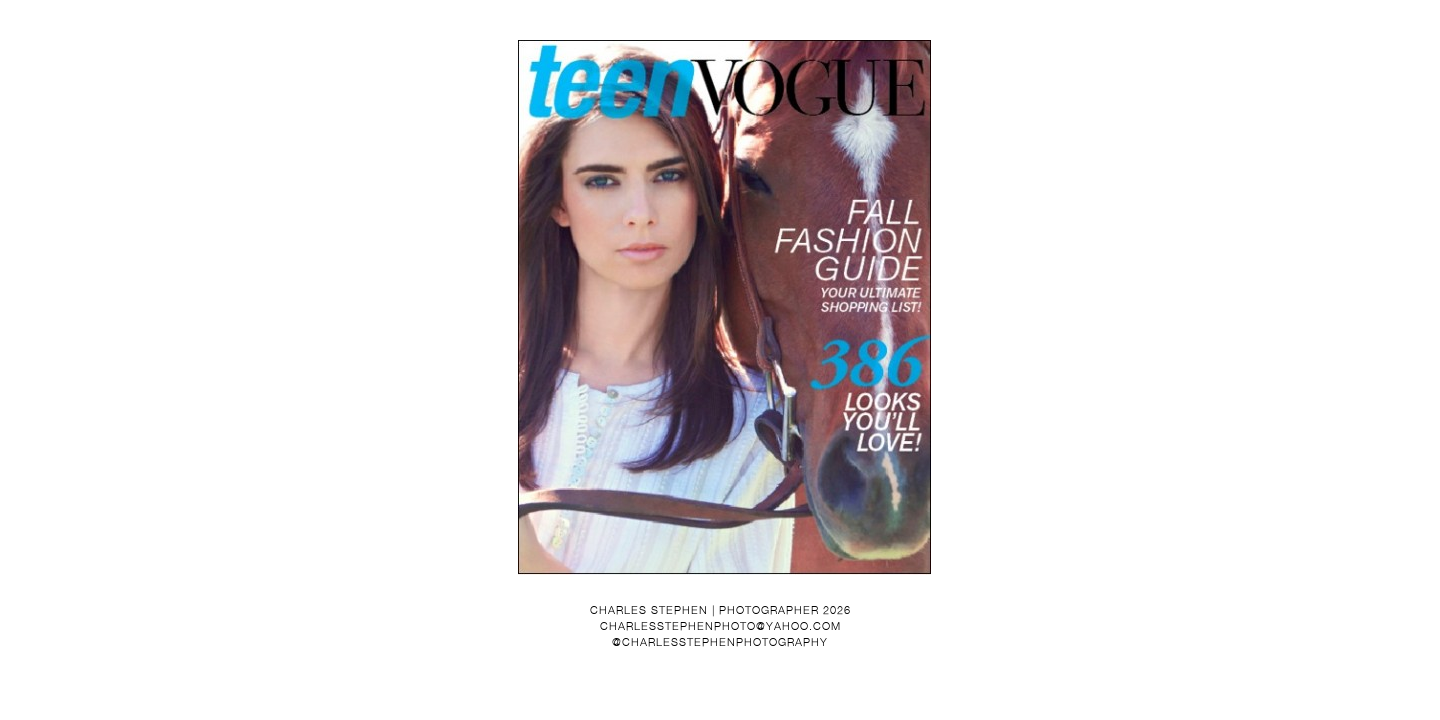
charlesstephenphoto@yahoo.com (720, 626)
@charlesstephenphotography (720, 642)
